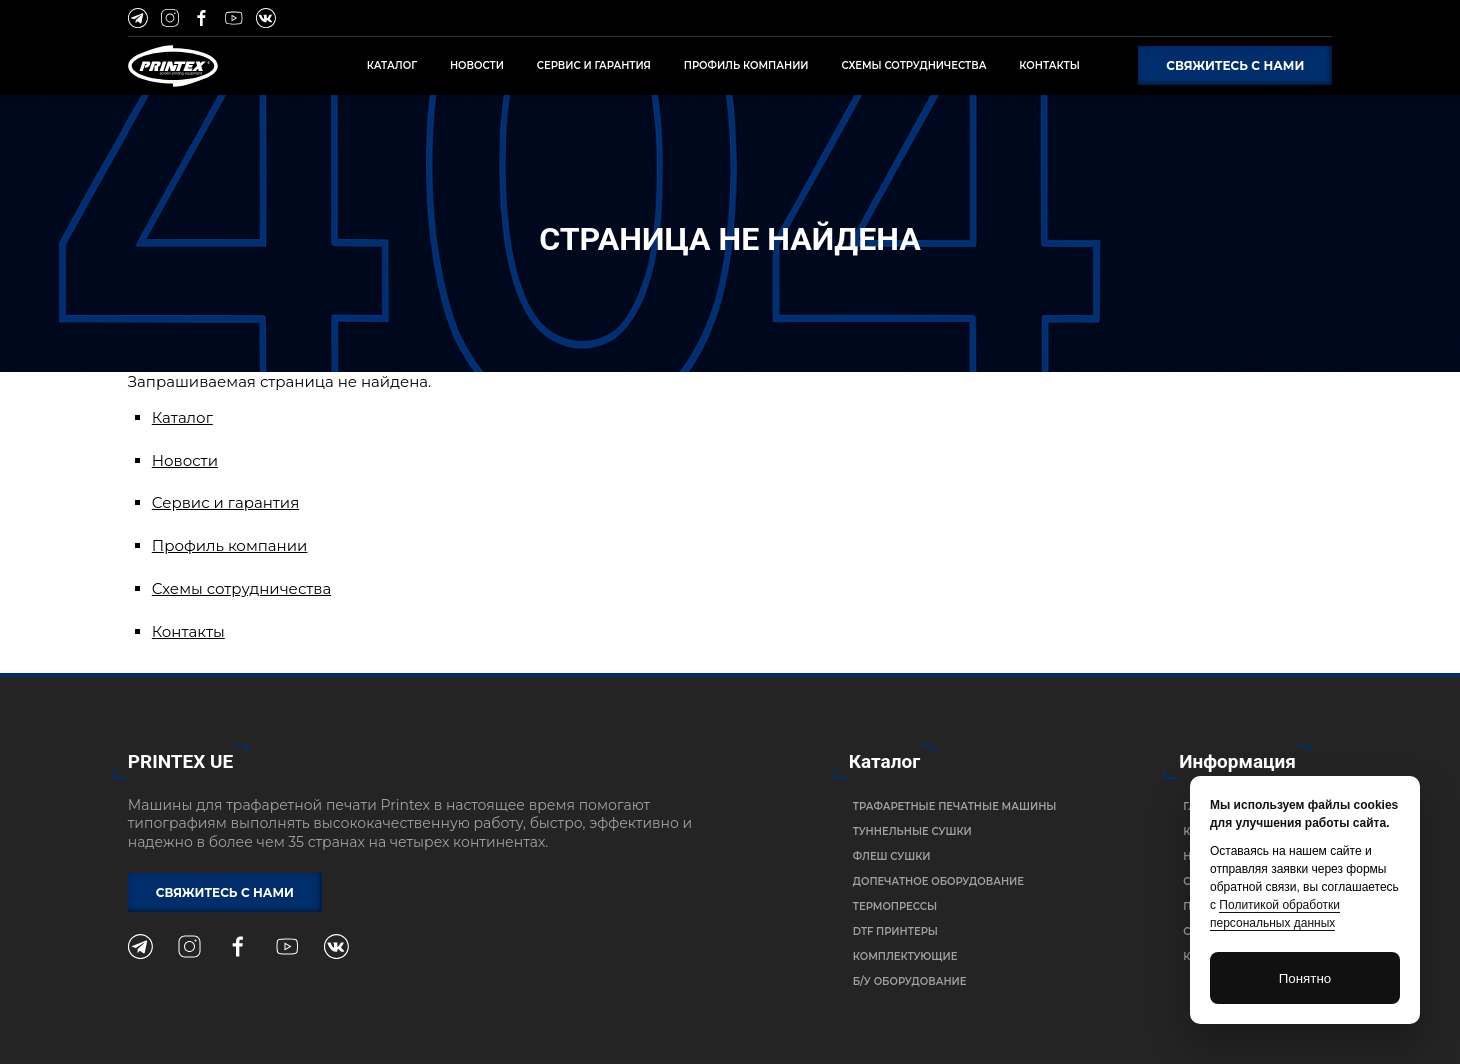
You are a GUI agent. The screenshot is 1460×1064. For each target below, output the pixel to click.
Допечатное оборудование (938, 881)
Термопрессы (895, 906)
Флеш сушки (892, 856)
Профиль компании (230, 545)
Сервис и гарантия (226, 502)
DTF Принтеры (895, 931)
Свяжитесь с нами (1235, 65)
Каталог (182, 417)
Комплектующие (905, 956)
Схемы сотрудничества (241, 588)
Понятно (1305, 978)
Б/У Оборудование (910, 981)
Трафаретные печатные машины (955, 806)
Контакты (188, 631)
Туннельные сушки (912, 831)
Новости (185, 460)
